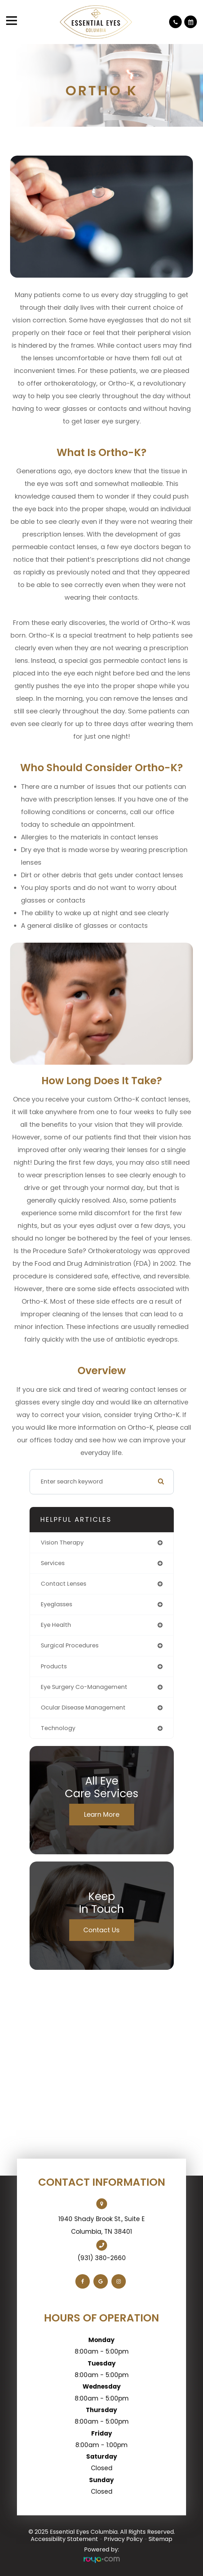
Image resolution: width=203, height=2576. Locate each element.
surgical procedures (69, 1645)
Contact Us (101, 1929)
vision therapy (62, 1542)
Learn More (101, 1814)
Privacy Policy (123, 2539)
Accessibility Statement (64, 2539)
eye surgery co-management (84, 1687)
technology (58, 1728)
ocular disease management (83, 1707)
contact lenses (63, 1584)
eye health (56, 1625)
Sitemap (160, 2539)
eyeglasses (56, 1604)
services (53, 1563)
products (54, 1666)
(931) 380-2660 (102, 2258)
